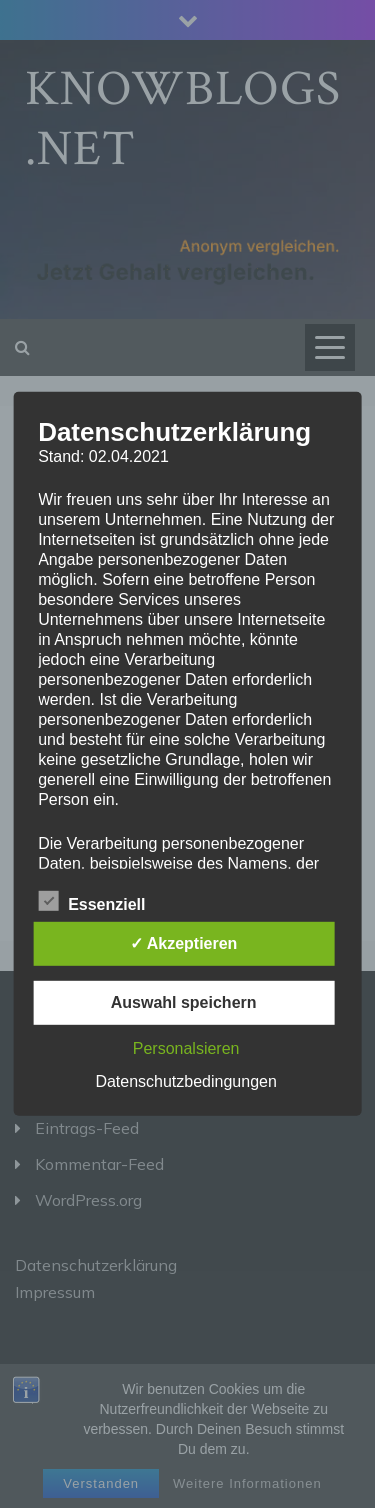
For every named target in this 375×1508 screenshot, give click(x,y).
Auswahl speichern (184, 1002)
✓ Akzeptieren (184, 943)
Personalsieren (186, 1048)
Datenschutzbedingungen (185, 1081)
